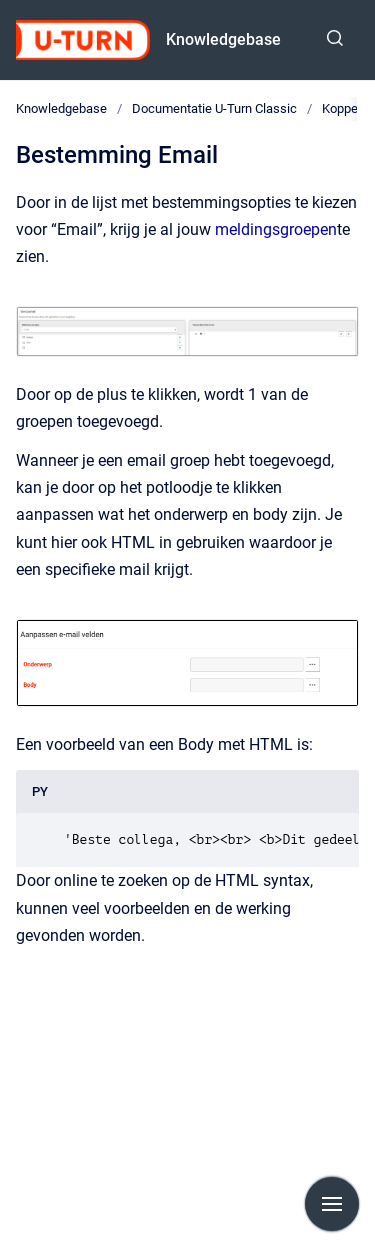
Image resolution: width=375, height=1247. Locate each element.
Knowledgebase (223, 39)
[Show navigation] (332, 1204)
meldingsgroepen (276, 229)
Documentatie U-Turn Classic (214, 108)
